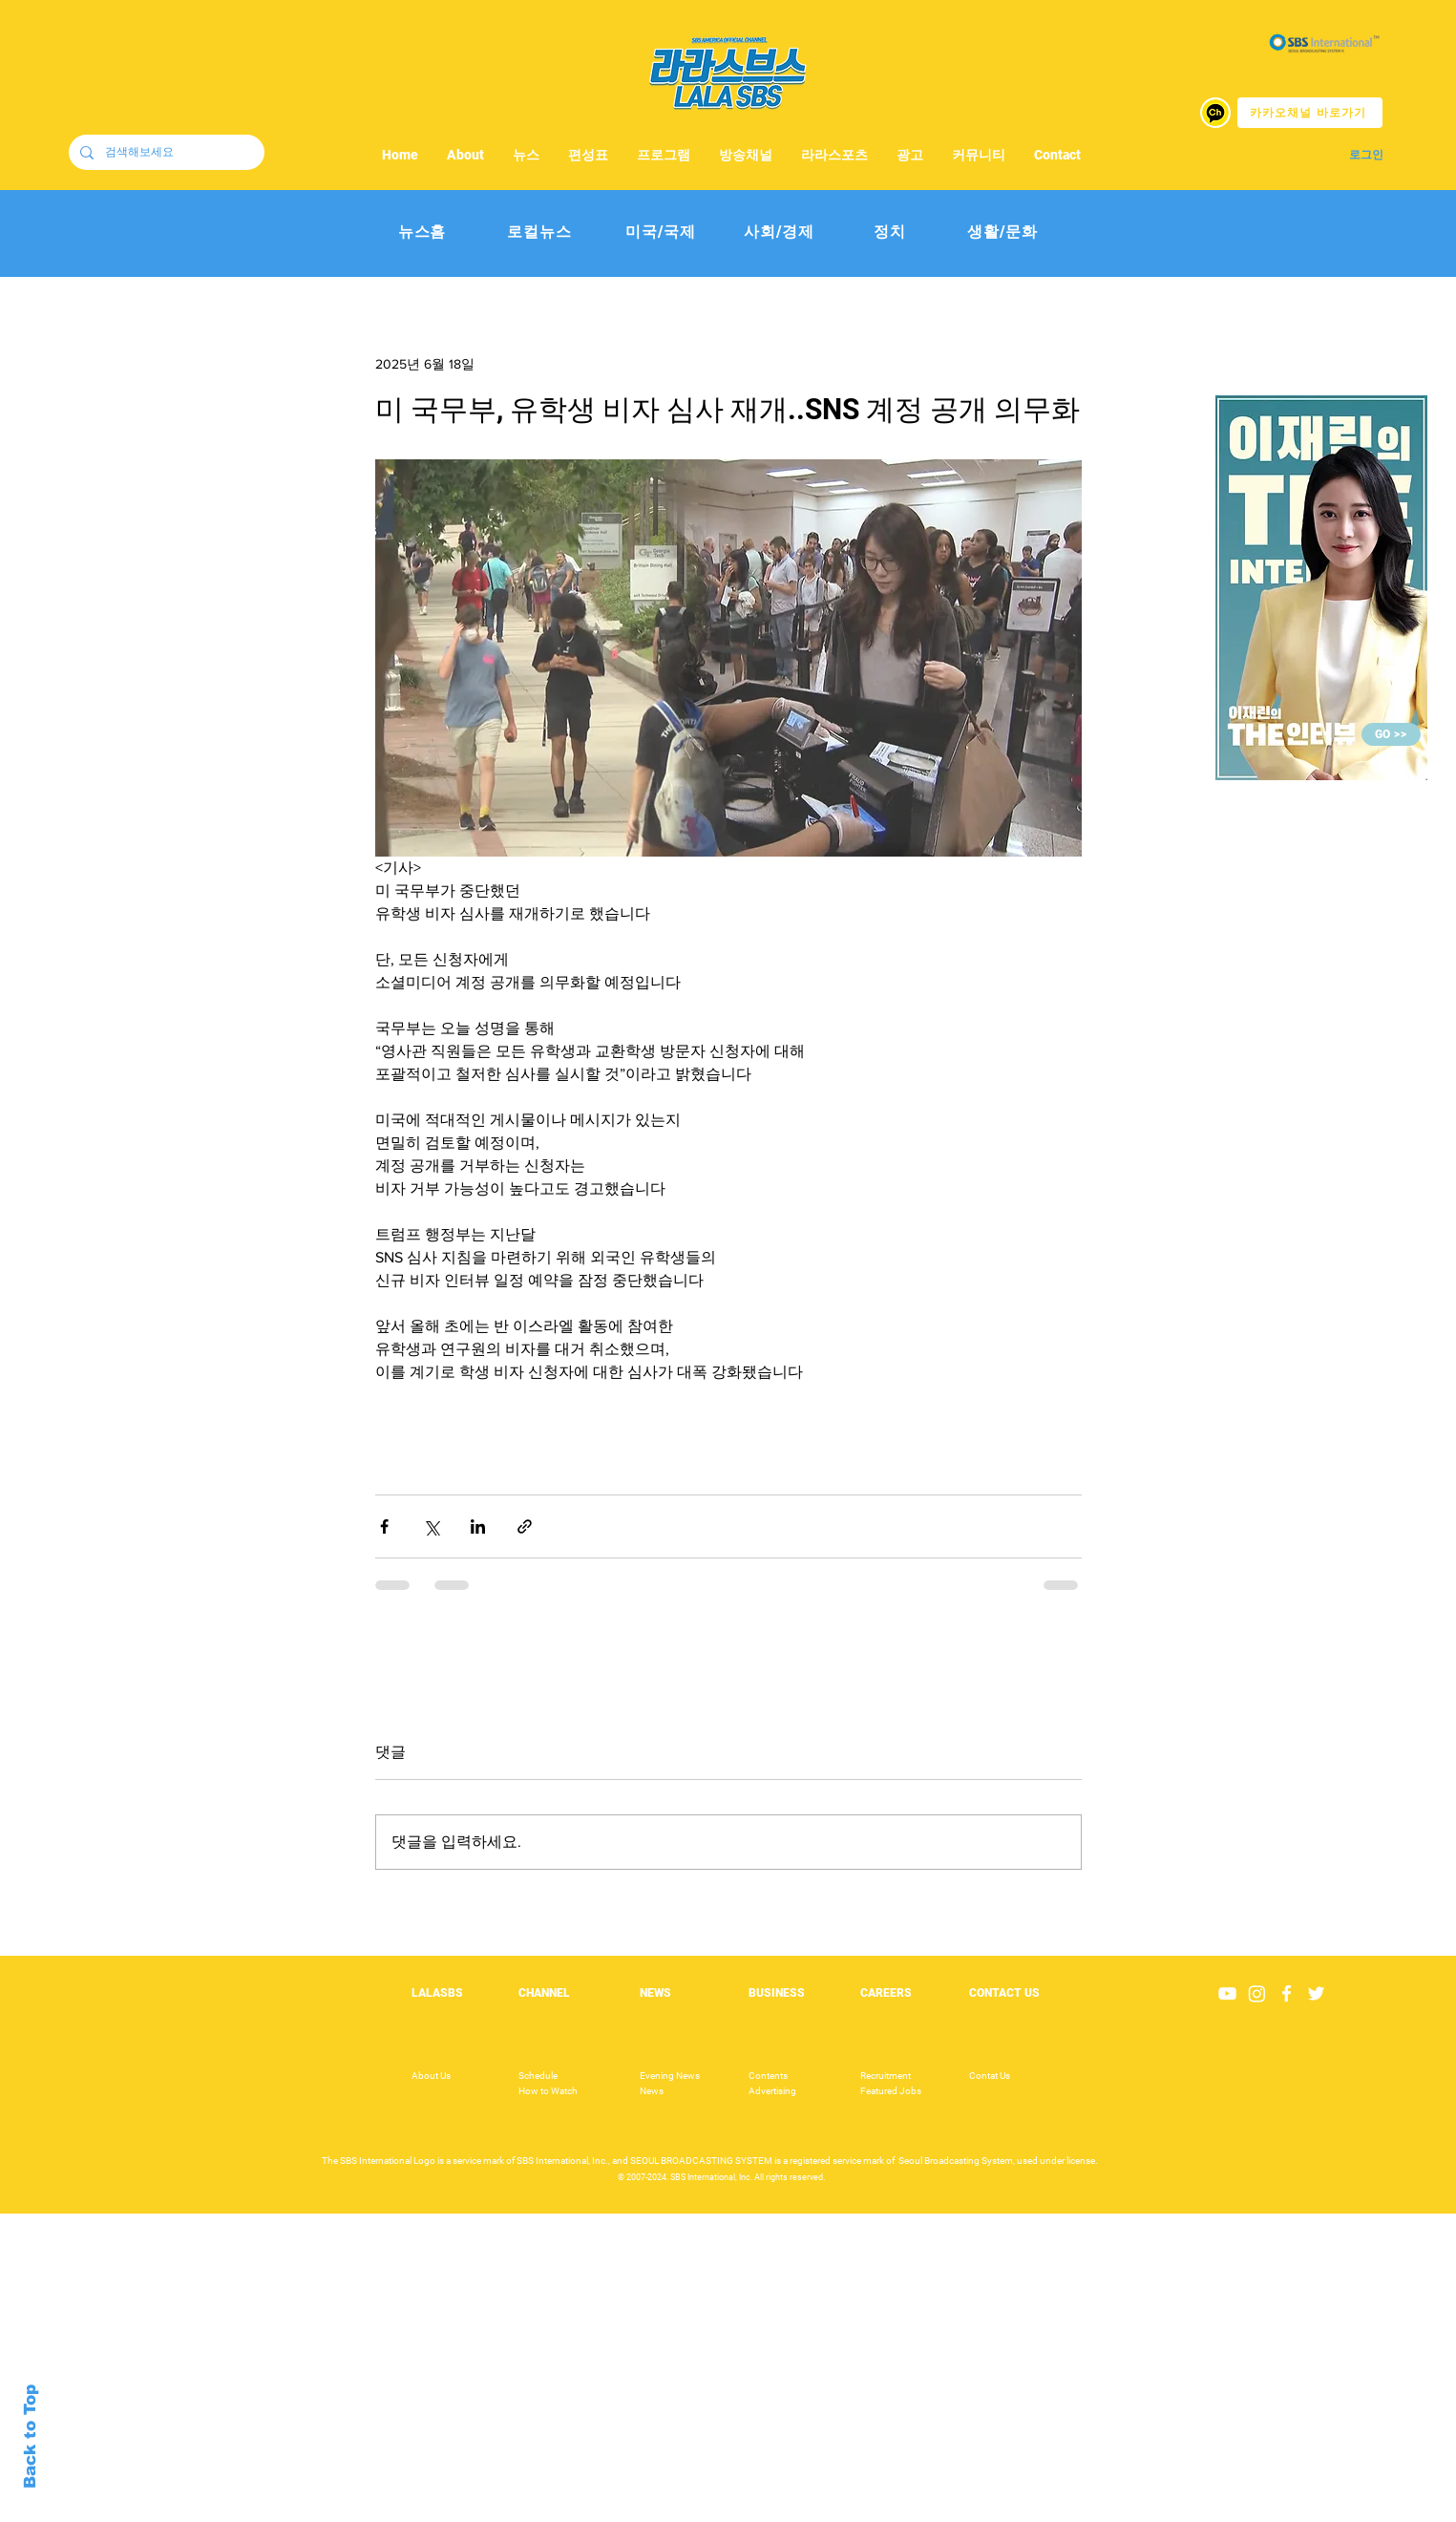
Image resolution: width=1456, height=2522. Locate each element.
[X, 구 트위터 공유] (431, 1526)
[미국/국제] (661, 232)
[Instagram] (1257, 1993)
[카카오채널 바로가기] (1309, 112)
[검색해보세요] (164, 152)
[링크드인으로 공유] (478, 1526)
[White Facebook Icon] (1287, 1993)
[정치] (890, 232)
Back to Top (30, 2436)
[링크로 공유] (525, 1526)
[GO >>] (1391, 734)
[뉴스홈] (422, 232)
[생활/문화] (1003, 232)
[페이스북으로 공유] (384, 1526)
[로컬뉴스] (540, 232)
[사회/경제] (780, 232)
